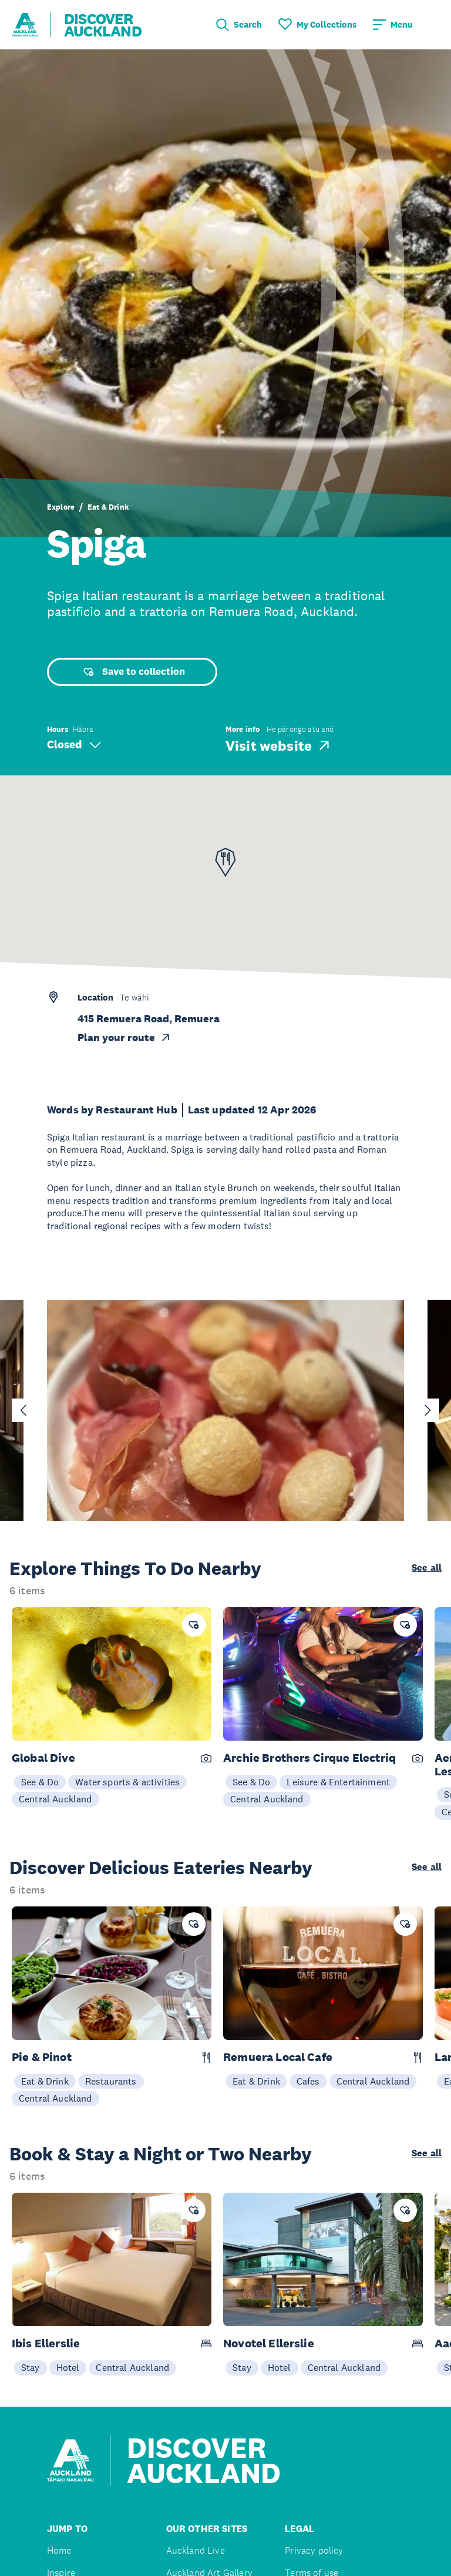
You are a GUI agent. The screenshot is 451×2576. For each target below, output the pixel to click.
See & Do (40, 1782)
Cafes (308, 2081)
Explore (61, 507)
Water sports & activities (127, 1782)
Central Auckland (55, 1799)
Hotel (68, 2367)
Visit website (279, 745)
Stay (30, 2367)
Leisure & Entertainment (338, 1782)
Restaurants (111, 2081)
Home (59, 2550)
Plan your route (124, 1037)
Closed (74, 744)
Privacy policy (314, 2550)
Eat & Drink (108, 507)
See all (427, 1568)
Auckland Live (195, 2550)
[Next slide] (427, 1410)
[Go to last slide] (23, 1410)
